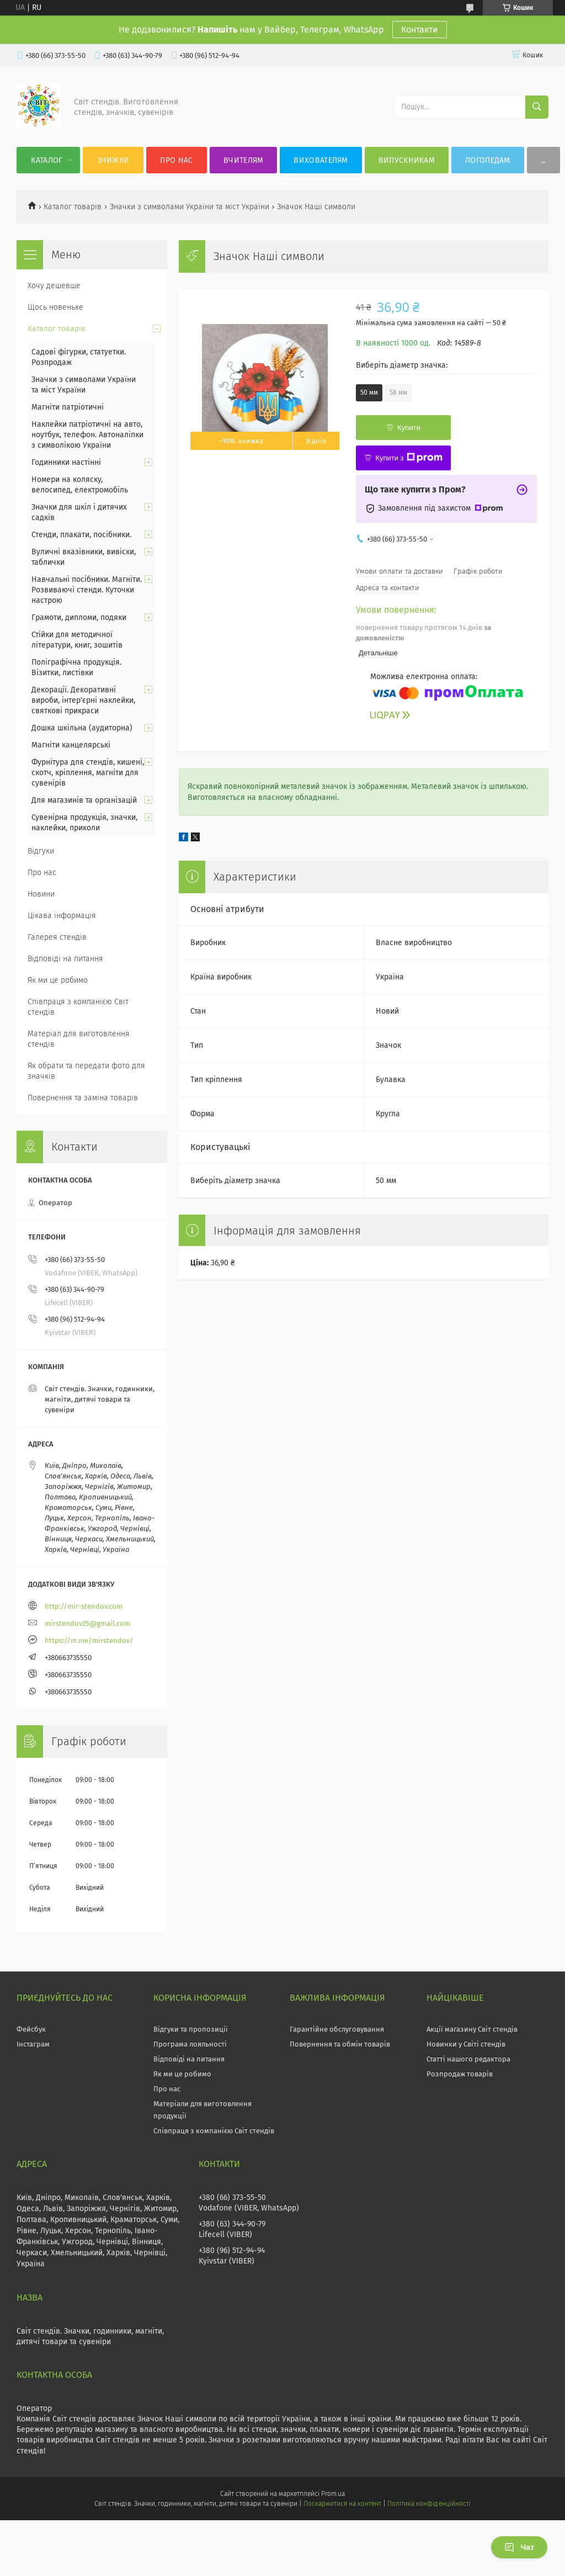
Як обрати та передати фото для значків (86, 1071)
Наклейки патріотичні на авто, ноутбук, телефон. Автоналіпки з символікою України (87, 435)
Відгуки (41, 851)
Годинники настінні (66, 462)
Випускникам (407, 160)
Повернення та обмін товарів (340, 2044)
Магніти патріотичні (67, 407)
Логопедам (487, 160)
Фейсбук (31, 2029)
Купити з (408, 458)
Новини (41, 894)
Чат (519, 2547)
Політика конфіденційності (428, 2504)
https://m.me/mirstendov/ (89, 1640)
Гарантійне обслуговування (337, 2029)
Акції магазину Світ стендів (472, 2029)
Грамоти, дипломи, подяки (78, 617)
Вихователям (321, 160)
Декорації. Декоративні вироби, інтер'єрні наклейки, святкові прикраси (83, 700)
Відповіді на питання (65, 958)
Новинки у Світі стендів (466, 2044)
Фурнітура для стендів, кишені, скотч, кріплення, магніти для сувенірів (87, 772)
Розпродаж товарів (460, 2074)
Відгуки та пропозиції (190, 2029)
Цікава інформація (62, 915)
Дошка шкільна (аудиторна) (81, 728)
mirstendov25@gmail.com (87, 1623)
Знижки (113, 160)
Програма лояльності (190, 2044)
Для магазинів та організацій (84, 800)
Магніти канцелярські (70, 745)
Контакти (419, 29)
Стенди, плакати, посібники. (81, 534)
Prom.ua (333, 2494)
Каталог (46, 160)
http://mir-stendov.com (83, 1606)
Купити (408, 427)
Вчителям (243, 160)
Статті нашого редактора (468, 2059)
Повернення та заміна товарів (83, 1098)
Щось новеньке (55, 307)
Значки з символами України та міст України (189, 206)
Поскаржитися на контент (342, 2504)
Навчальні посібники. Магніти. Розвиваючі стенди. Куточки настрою (86, 590)
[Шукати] (536, 107)
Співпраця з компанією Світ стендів (78, 1007)
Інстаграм (33, 2044)
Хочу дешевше (54, 285)
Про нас (176, 160)
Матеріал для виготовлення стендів (79, 1039)
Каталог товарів (73, 206)
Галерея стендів (57, 937)
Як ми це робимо (58, 980)
